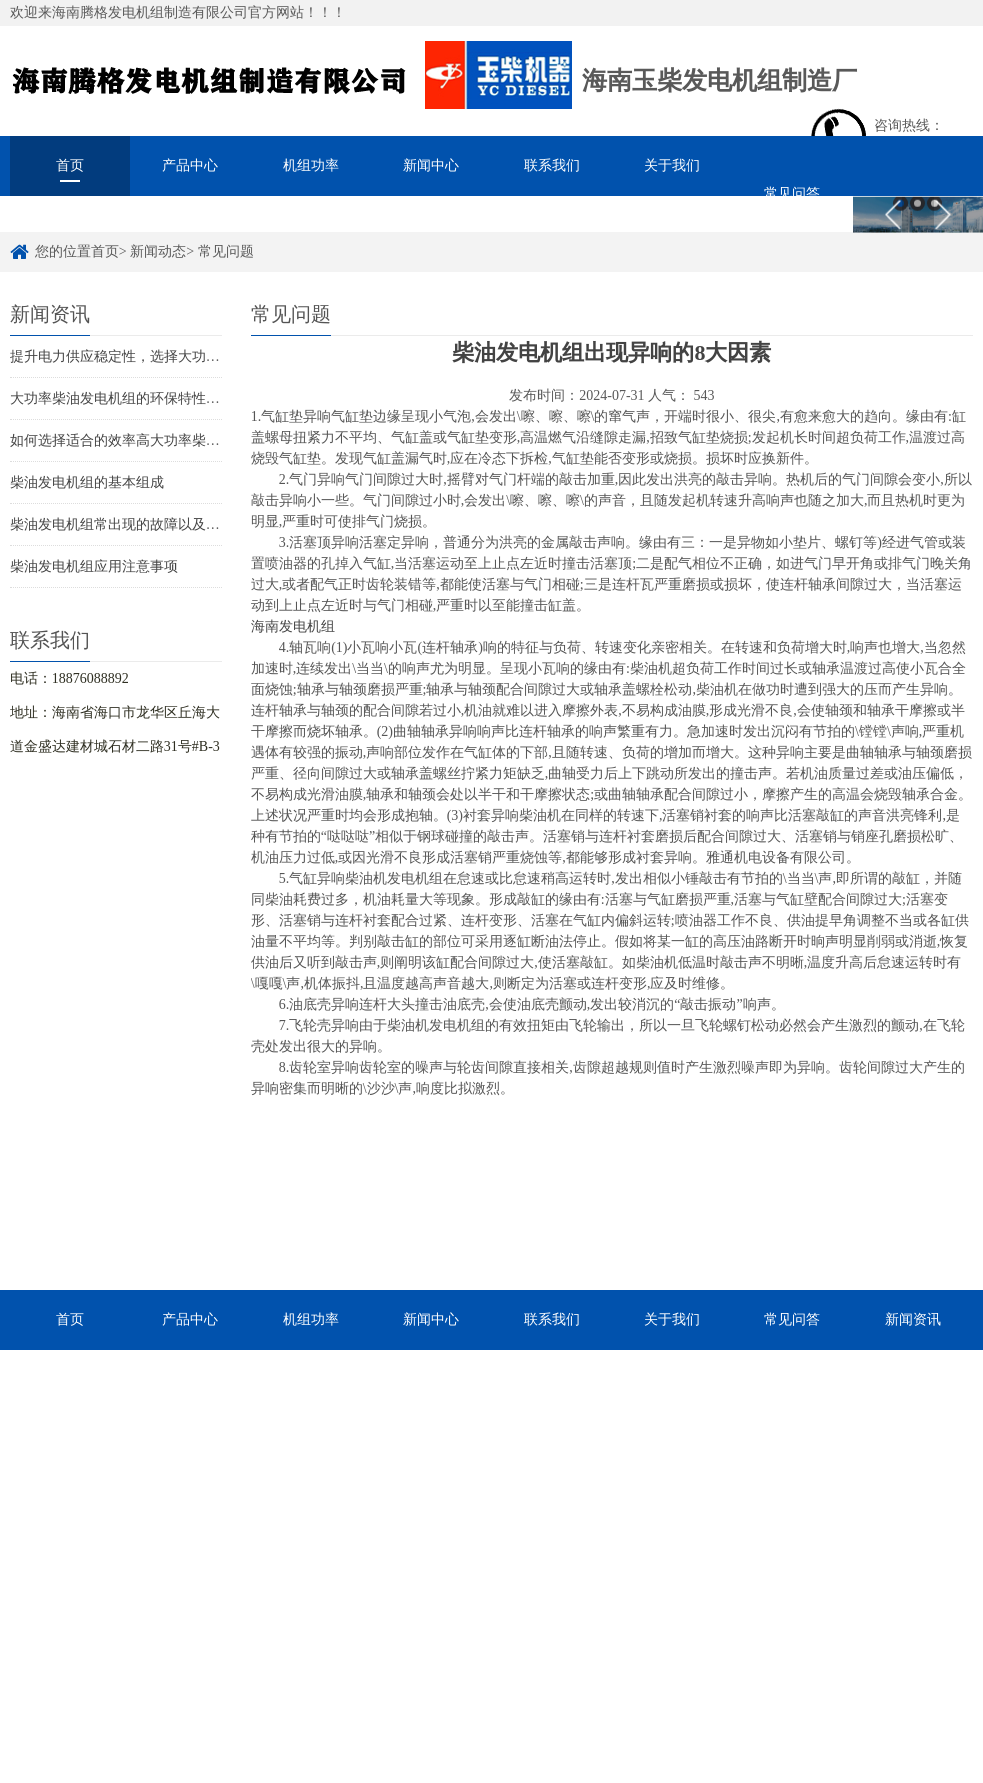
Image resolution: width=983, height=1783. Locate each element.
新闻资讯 (913, 1319)
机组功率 (311, 165)
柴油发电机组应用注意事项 (94, 566)
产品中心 (190, 165)
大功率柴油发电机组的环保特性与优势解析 (143, 398)
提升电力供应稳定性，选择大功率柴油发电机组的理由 (178, 356)
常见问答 (792, 193)
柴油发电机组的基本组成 (87, 482)
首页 (70, 165)
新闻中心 (431, 165)
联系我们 (552, 165)
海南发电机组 (293, 626)
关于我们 (672, 165)
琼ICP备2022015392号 (607, 1722)
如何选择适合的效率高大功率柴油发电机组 (143, 440)
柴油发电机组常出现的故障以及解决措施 (136, 524)
